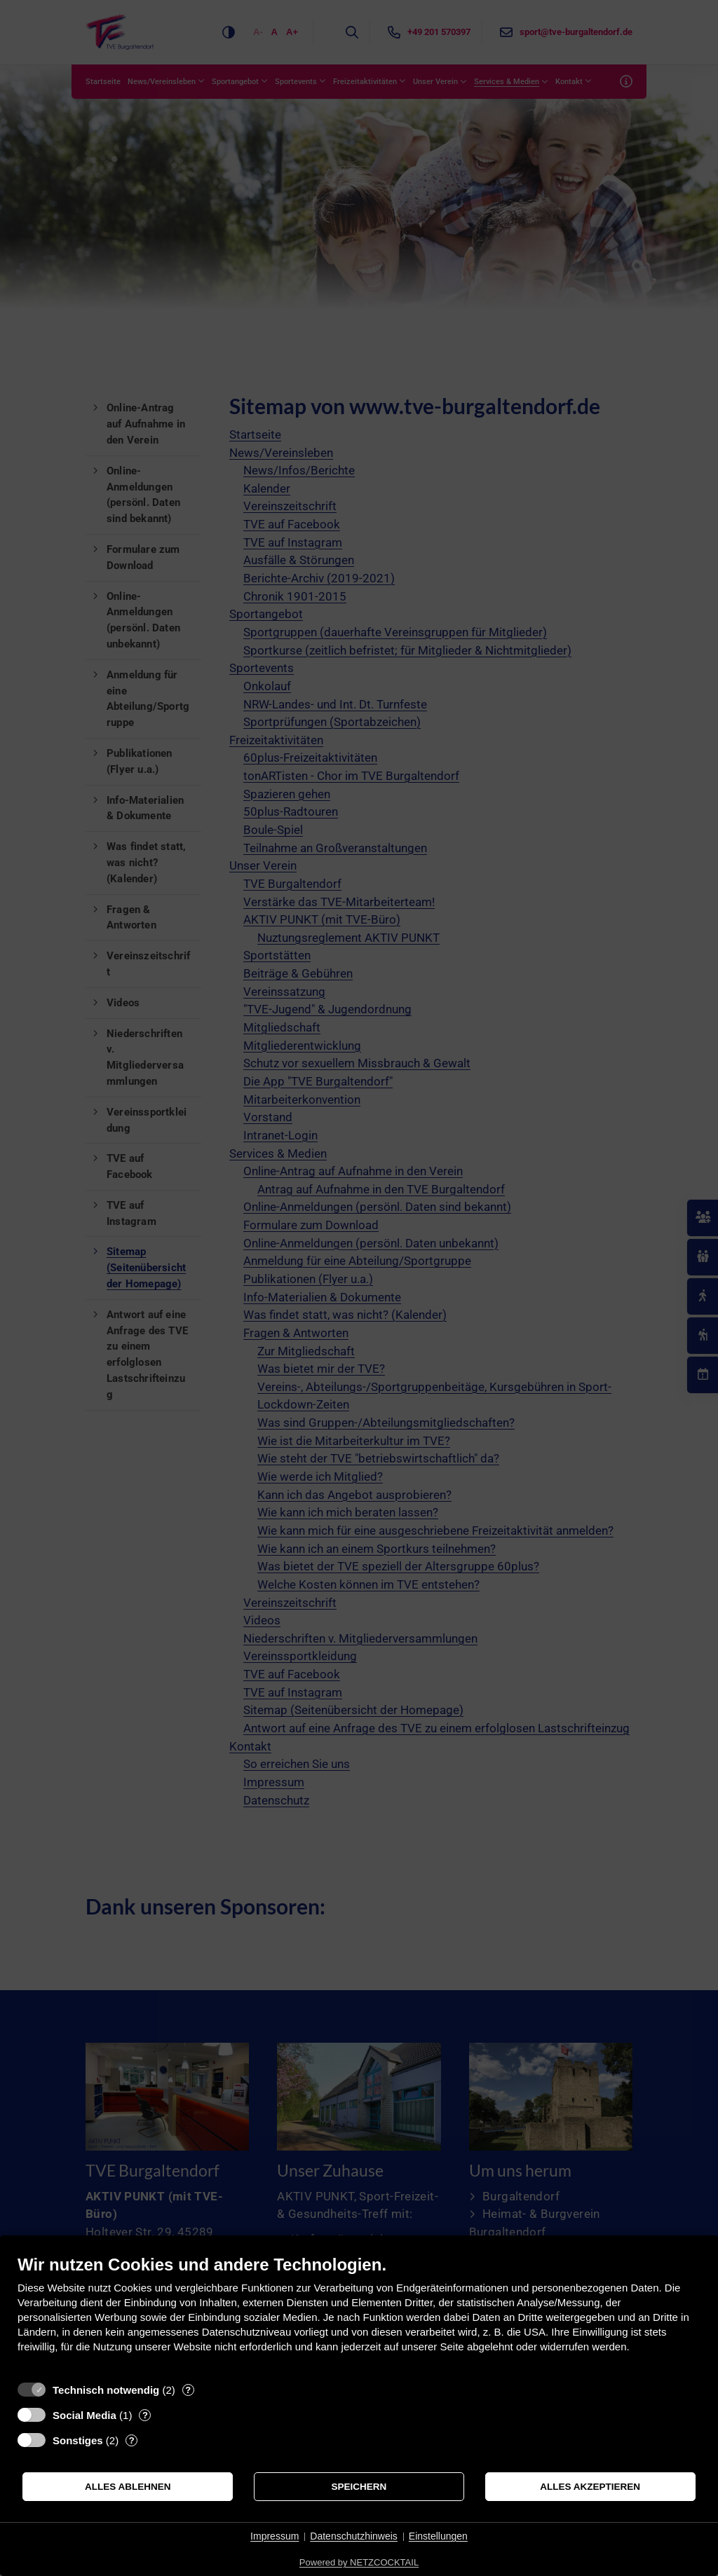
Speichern (359, 2486)
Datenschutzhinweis (354, 2536)
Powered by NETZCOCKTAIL (359, 2562)
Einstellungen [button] (438, 2536)
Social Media (84, 2415)
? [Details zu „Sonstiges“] (132, 2440)
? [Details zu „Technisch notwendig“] (188, 2390)
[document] (359, 2314)
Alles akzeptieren (590, 2486)
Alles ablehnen (128, 2486)
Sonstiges (78, 2440)
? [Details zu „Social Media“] (145, 2415)
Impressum (274, 2536)
